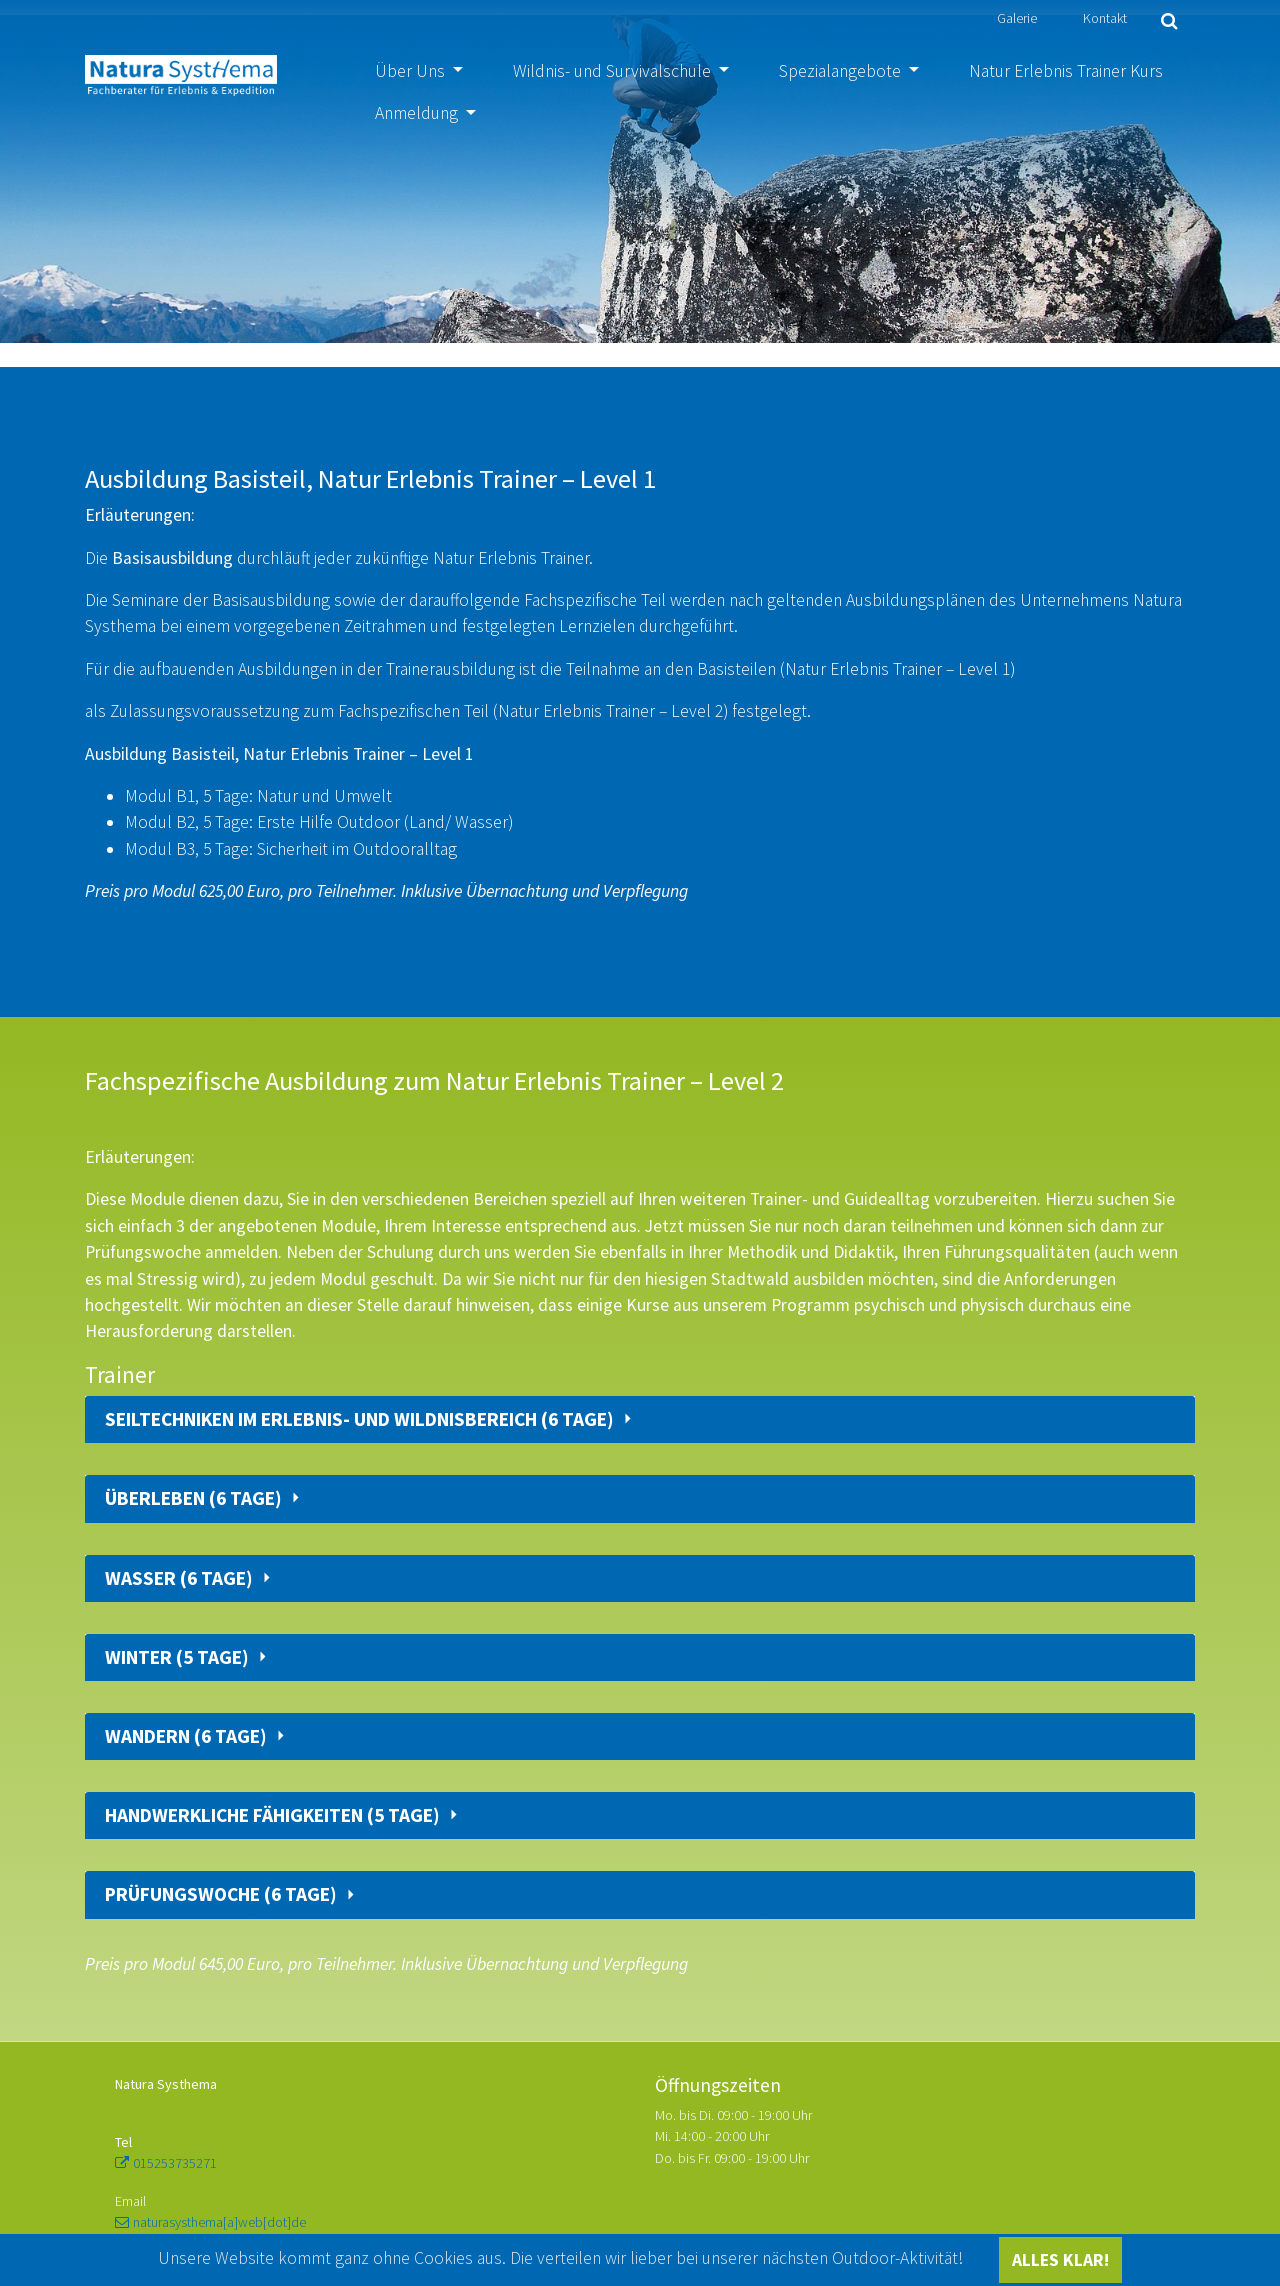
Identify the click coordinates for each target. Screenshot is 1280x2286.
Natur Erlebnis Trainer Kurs (1066, 71)
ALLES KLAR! (1060, 2260)
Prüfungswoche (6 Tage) (223, 1894)
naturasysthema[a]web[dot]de (219, 2222)
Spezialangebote (842, 71)
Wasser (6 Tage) (181, 1578)
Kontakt (1105, 18)
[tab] (640, 1419)
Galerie (1017, 18)
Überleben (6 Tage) (195, 1498)
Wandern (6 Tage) (188, 1736)
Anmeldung (418, 113)
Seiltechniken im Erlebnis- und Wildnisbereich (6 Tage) (361, 1419)
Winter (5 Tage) (179, 1657)
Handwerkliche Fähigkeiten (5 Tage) (274, 1815)
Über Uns (412, 71)
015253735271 (175, 2163)
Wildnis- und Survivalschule (614, 71)
